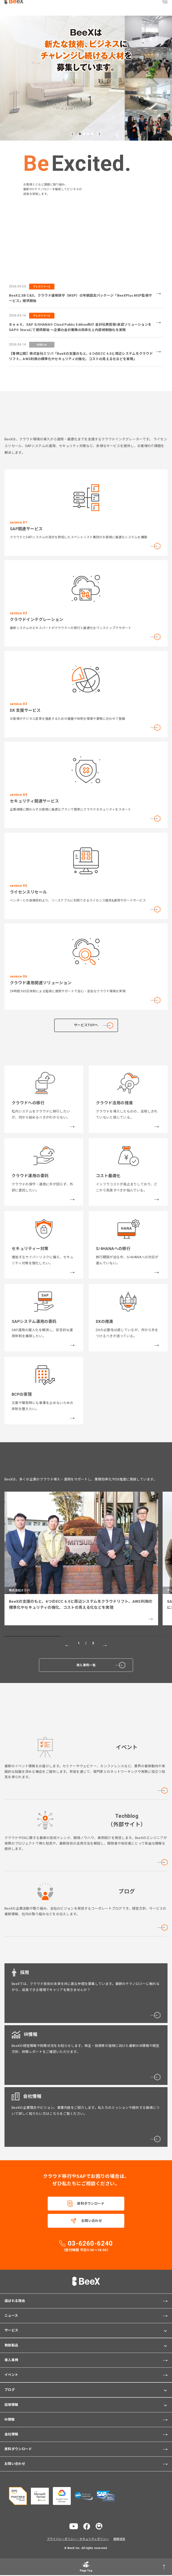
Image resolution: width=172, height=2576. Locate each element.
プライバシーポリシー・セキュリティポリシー (78, 2540)
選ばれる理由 (14, 2302)
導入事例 (11, 2361)
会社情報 (11, 2435)
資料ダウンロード (90, 2204)
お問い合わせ (91, 2222)
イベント (11, 2376)
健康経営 (119, 2540)
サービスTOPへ (86, 1025)
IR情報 (9, 2420)
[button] (72, 134)
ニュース (11, 2316)
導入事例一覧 (100, 1666)
